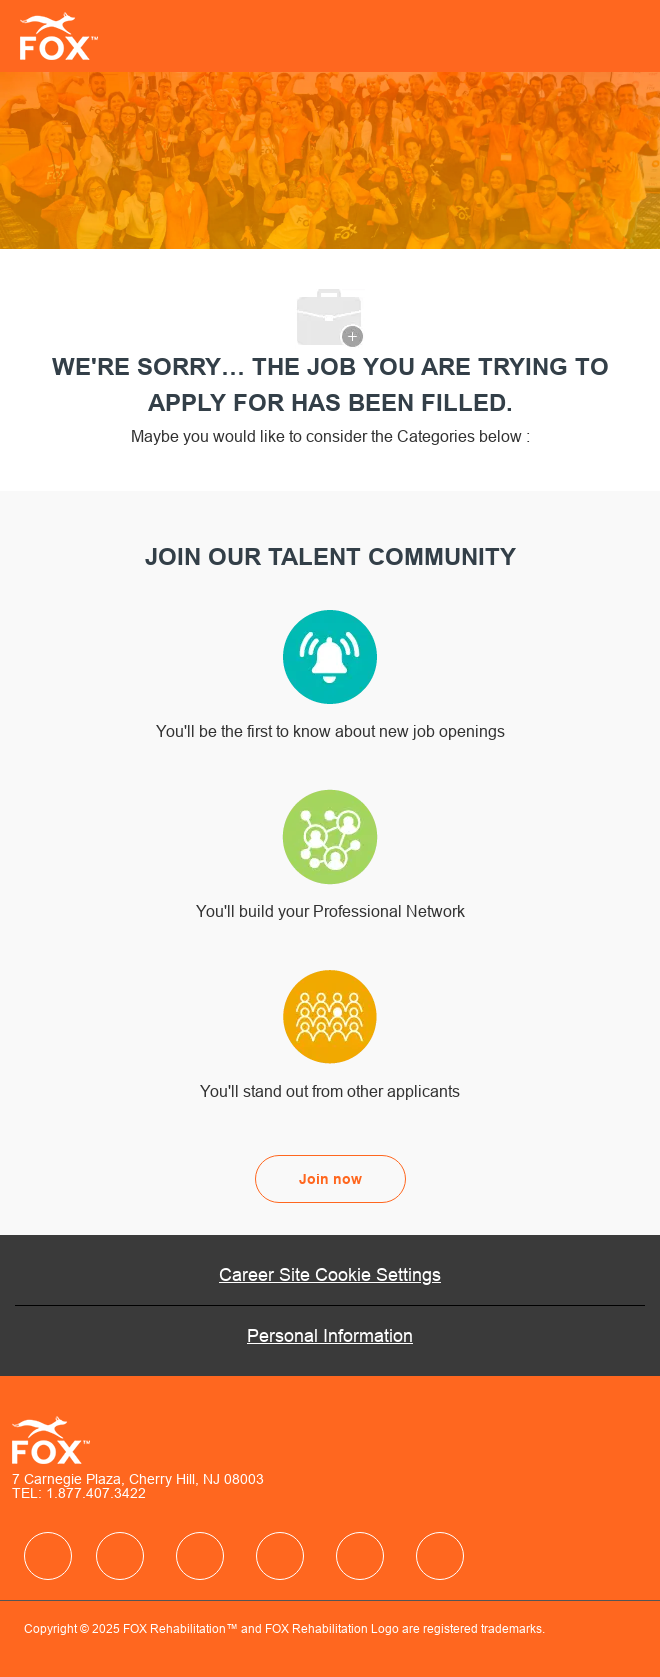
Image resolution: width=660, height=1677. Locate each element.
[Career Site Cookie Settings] (330, 1275)
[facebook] (48, 1556)
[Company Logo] (53, 35)
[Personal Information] (330, 1336)
